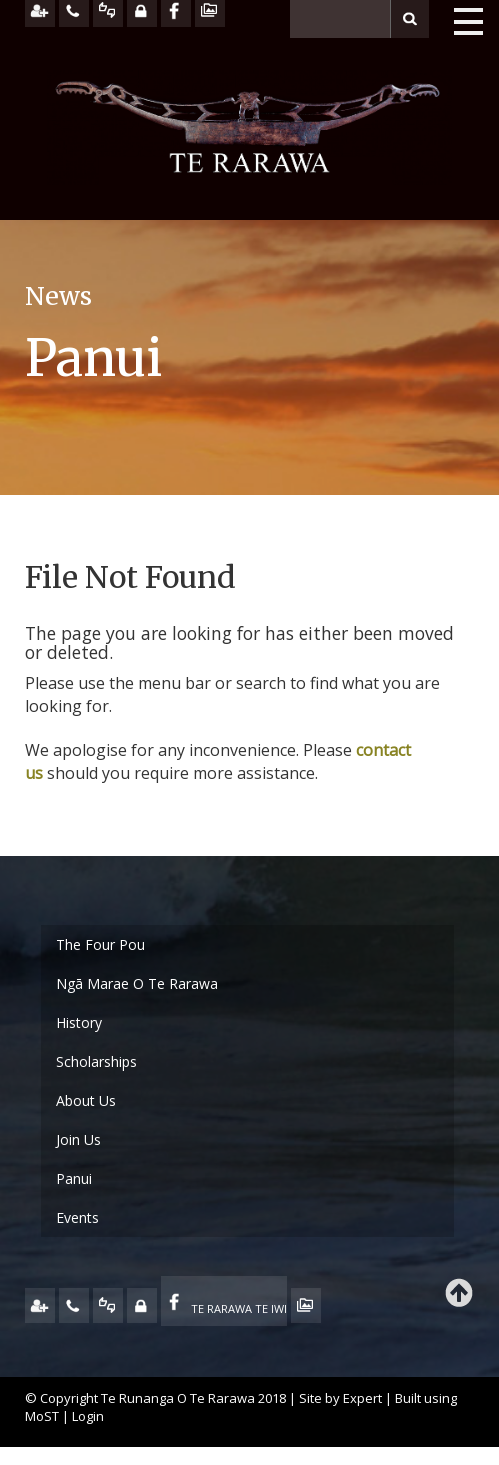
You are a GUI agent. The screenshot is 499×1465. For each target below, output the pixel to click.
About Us (86, 1100)
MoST (42, 1416)
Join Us (78, 1139)
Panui (74, 1178)
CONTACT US (74, 1305)
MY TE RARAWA (142, 1305)
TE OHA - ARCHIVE (306, 1305)
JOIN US (40, 1305)
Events (77, 1217)
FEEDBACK (108, 1305)
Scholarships (96, 1061)
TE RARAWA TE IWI (239, 1308)
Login (88, 1416)
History (79, 1022)
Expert (362, 1398)
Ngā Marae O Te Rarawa (137, 983)
